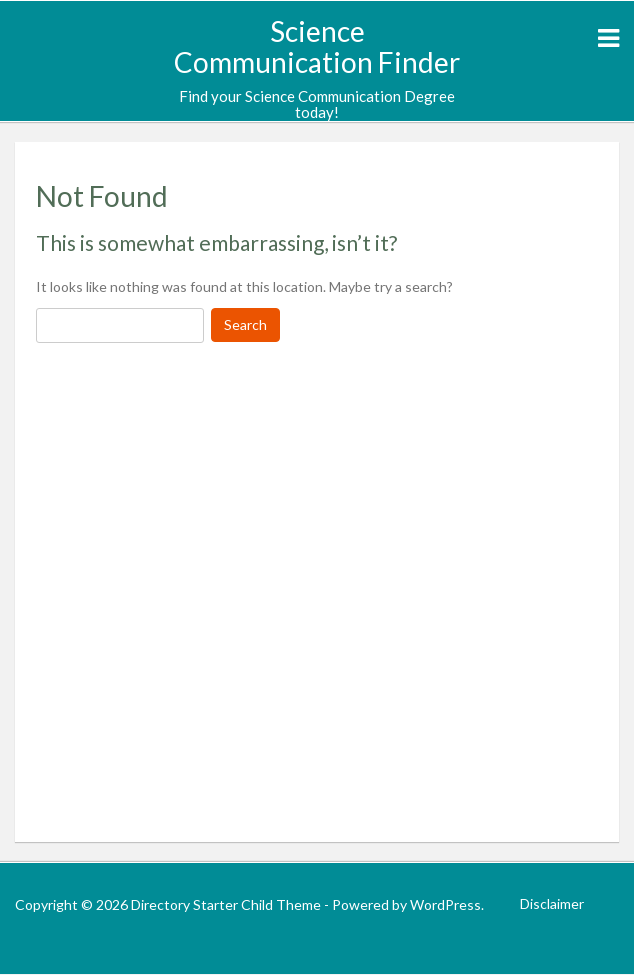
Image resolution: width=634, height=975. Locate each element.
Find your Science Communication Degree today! (317, 104)
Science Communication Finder (317, 46)
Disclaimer (552, 903)
